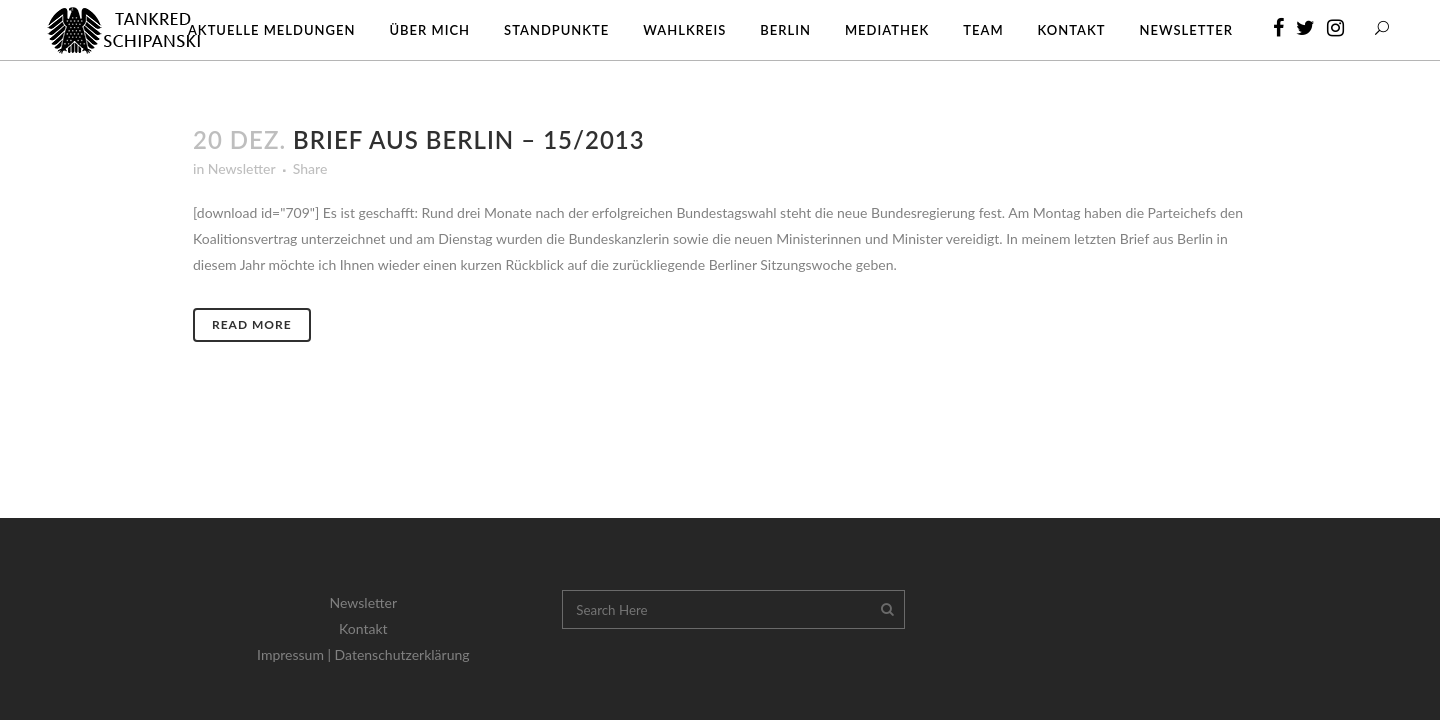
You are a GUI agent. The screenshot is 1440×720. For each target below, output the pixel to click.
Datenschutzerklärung (402, 654)
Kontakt (363, 628)
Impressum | (296, 654)
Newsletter (241, 168)
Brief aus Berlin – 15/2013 (469, 139)
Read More (252, 324)
